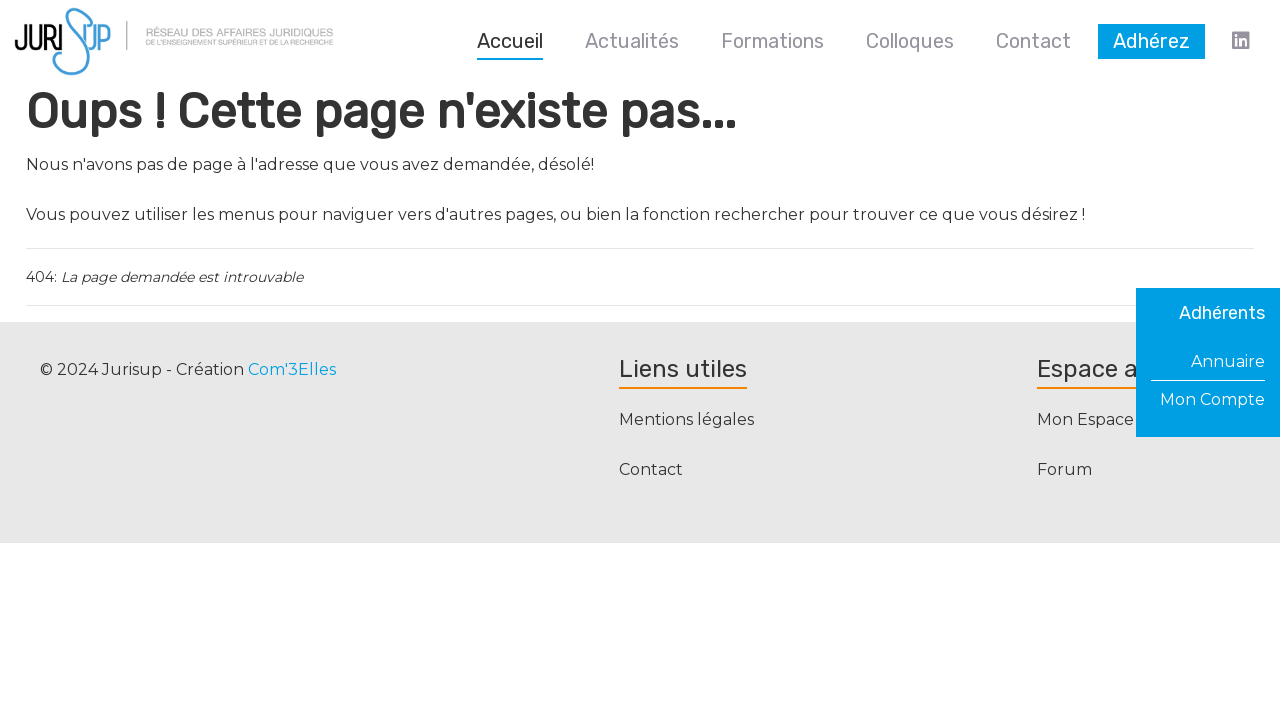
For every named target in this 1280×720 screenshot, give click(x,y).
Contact (651, 469)
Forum (1064, 469)
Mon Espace (1085, 419)
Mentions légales (686, 419)
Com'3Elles (292, 369)
